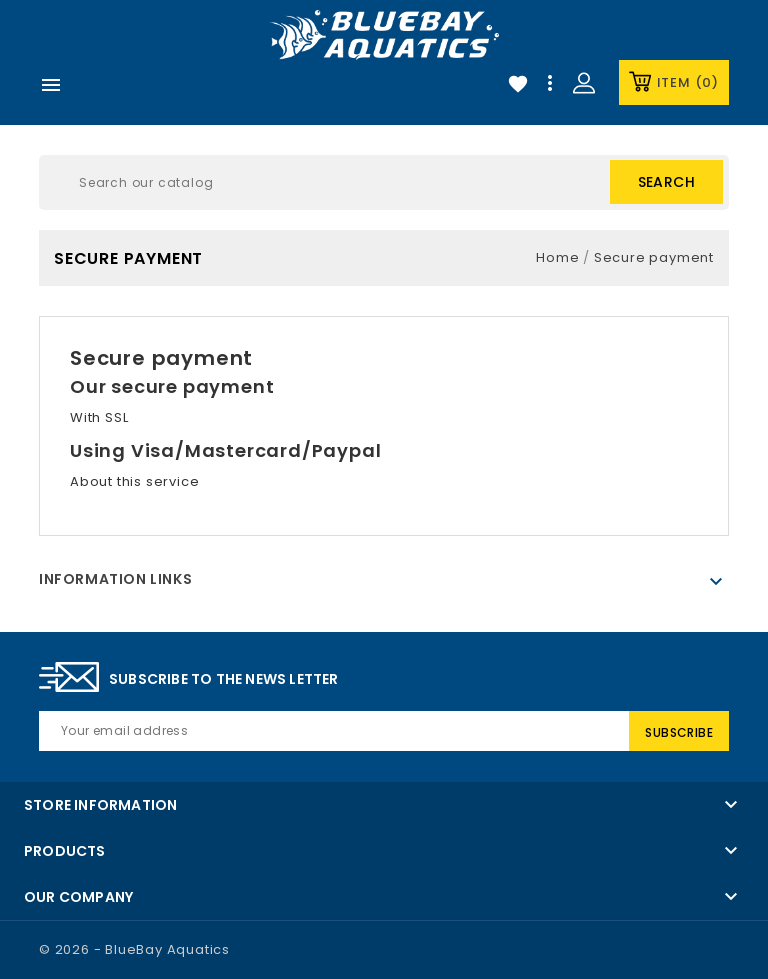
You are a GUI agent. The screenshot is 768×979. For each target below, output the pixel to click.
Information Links (115, 579)
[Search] (384, 182)
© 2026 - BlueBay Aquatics (134, 949)
